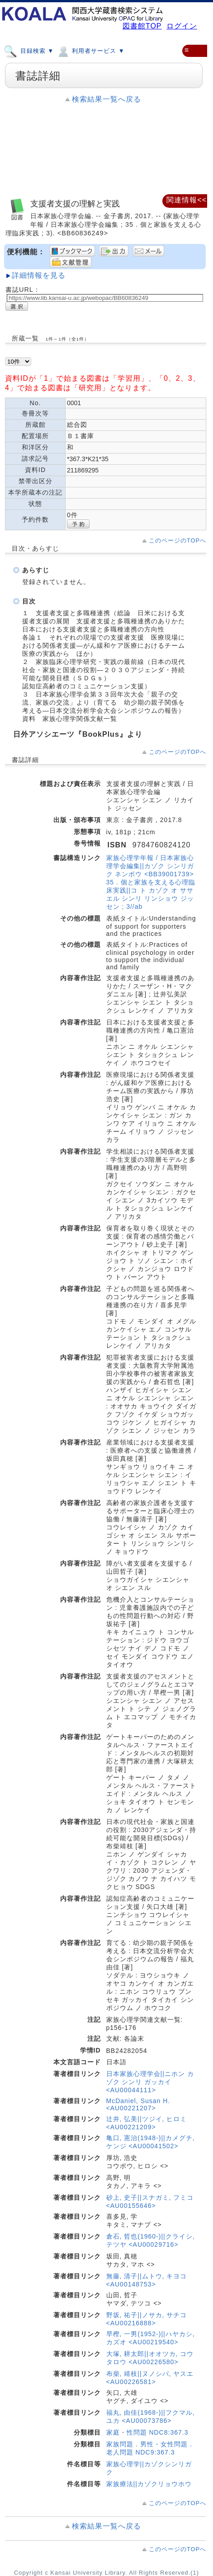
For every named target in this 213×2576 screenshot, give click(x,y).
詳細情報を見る (39, 275)
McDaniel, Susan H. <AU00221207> (138, 2104)
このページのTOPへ (177, 540)
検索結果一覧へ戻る (106, 99)
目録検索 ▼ (29, 50)
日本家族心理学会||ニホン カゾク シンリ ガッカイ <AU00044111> (150, 2082)
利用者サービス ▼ (90, 50)
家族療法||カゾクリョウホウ (149, 2483)
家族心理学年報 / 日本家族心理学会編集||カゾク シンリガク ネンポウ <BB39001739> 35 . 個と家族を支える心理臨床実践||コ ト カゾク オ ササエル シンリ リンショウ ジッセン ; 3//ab (150, 882)
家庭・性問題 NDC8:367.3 (147, 2432)
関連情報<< (186, 200)
